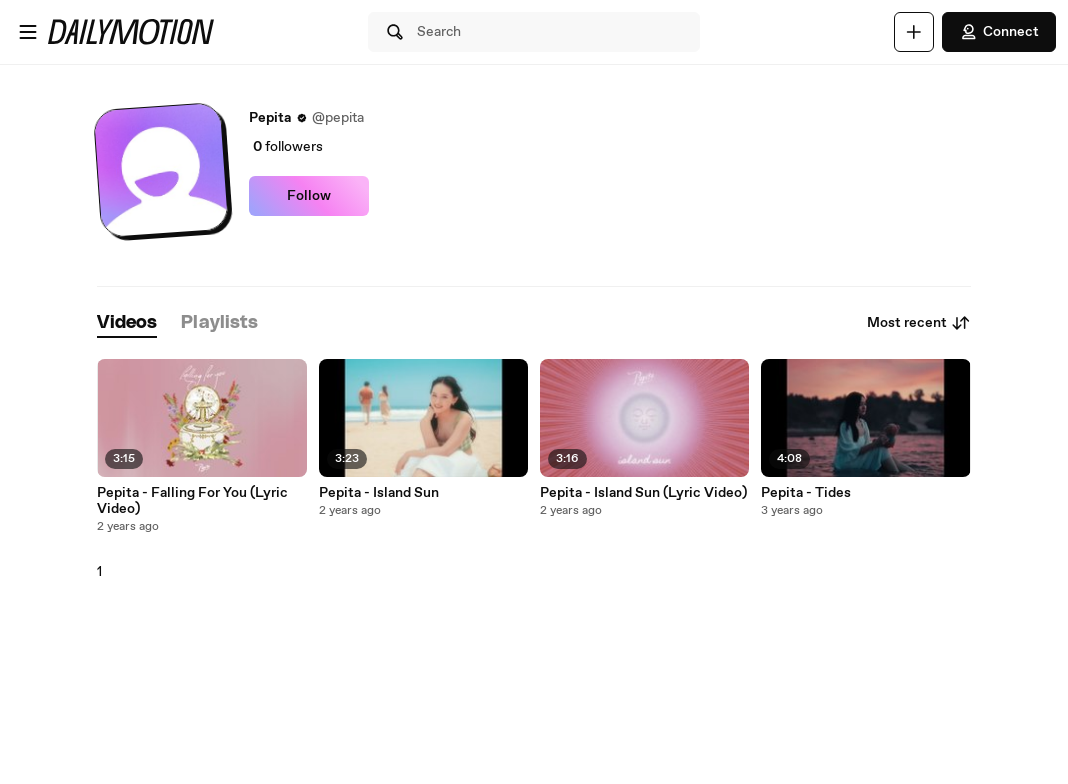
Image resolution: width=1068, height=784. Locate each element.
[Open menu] (28, 32)
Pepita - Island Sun (379, 493)
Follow (309, 196)
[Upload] (914, 32)
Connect (999, 32)
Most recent (919, 323)
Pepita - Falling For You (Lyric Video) (192, 501)
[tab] (127, 323)
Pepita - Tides (806, 493)
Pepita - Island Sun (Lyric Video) (643, 493)
